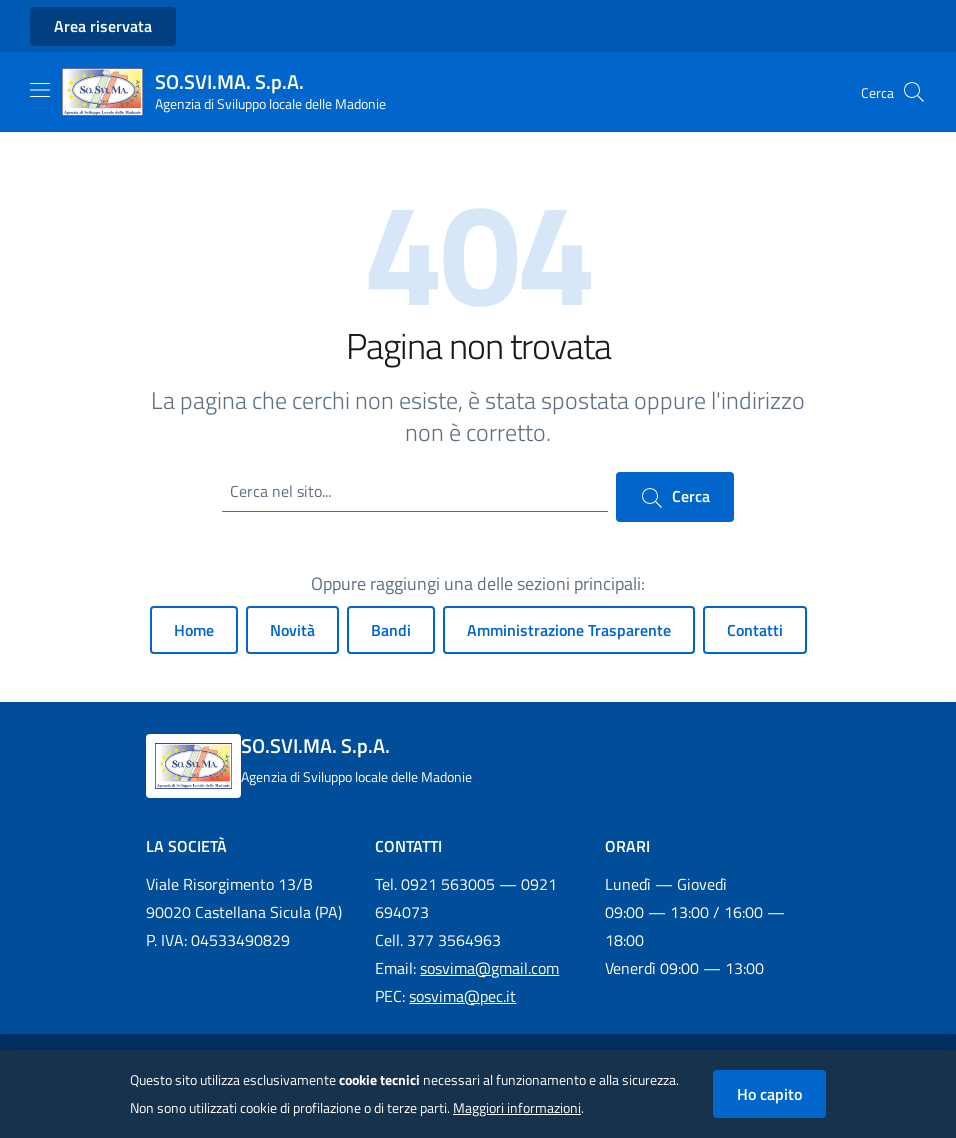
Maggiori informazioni (517, 1108)
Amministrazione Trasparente (569, 630)
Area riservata (103, 26)
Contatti (755, 630)
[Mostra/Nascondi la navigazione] (40, 90)
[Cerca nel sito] (914, 92)
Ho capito (769, 1094)
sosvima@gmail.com (489, 968)
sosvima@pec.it (462, 996)
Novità (292, 630)
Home (194, 630)
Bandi (391, 630)
